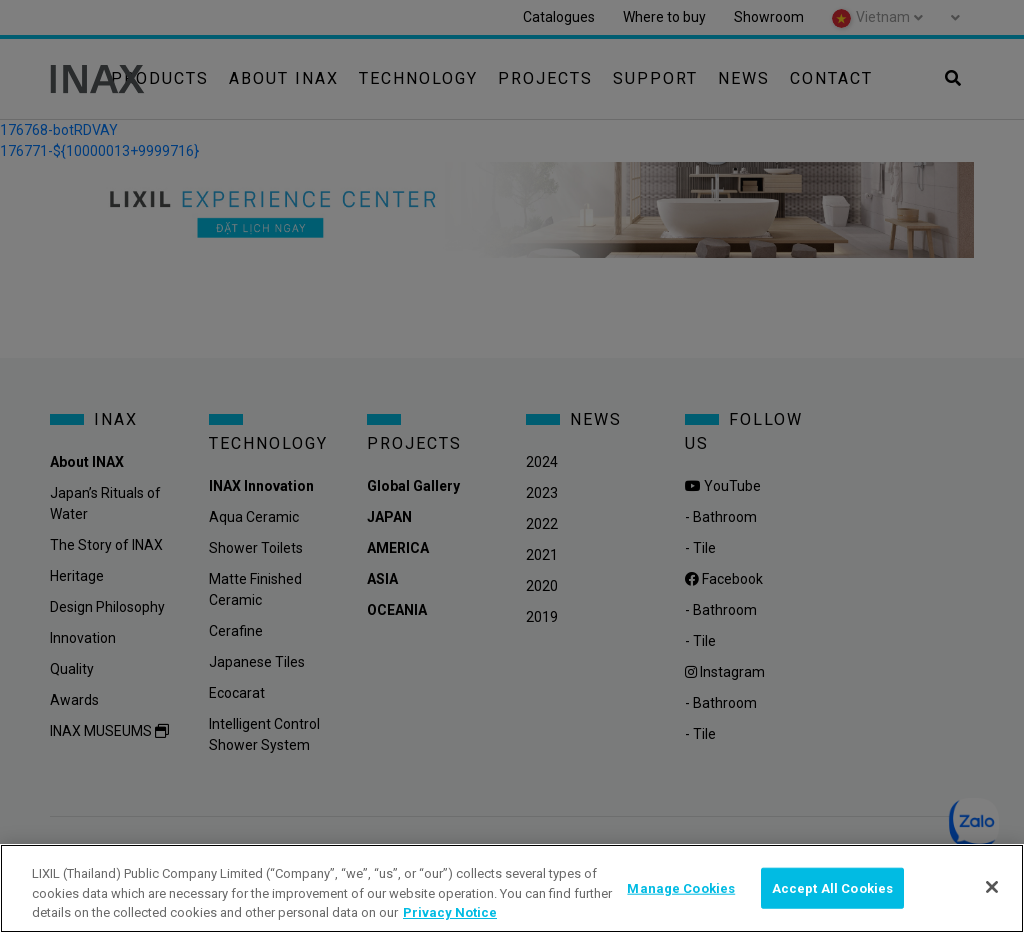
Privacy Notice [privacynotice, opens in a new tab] (450, 912)
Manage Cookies (681, 887)
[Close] (992, 887)
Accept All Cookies (832, 887)
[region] (512, 888)
